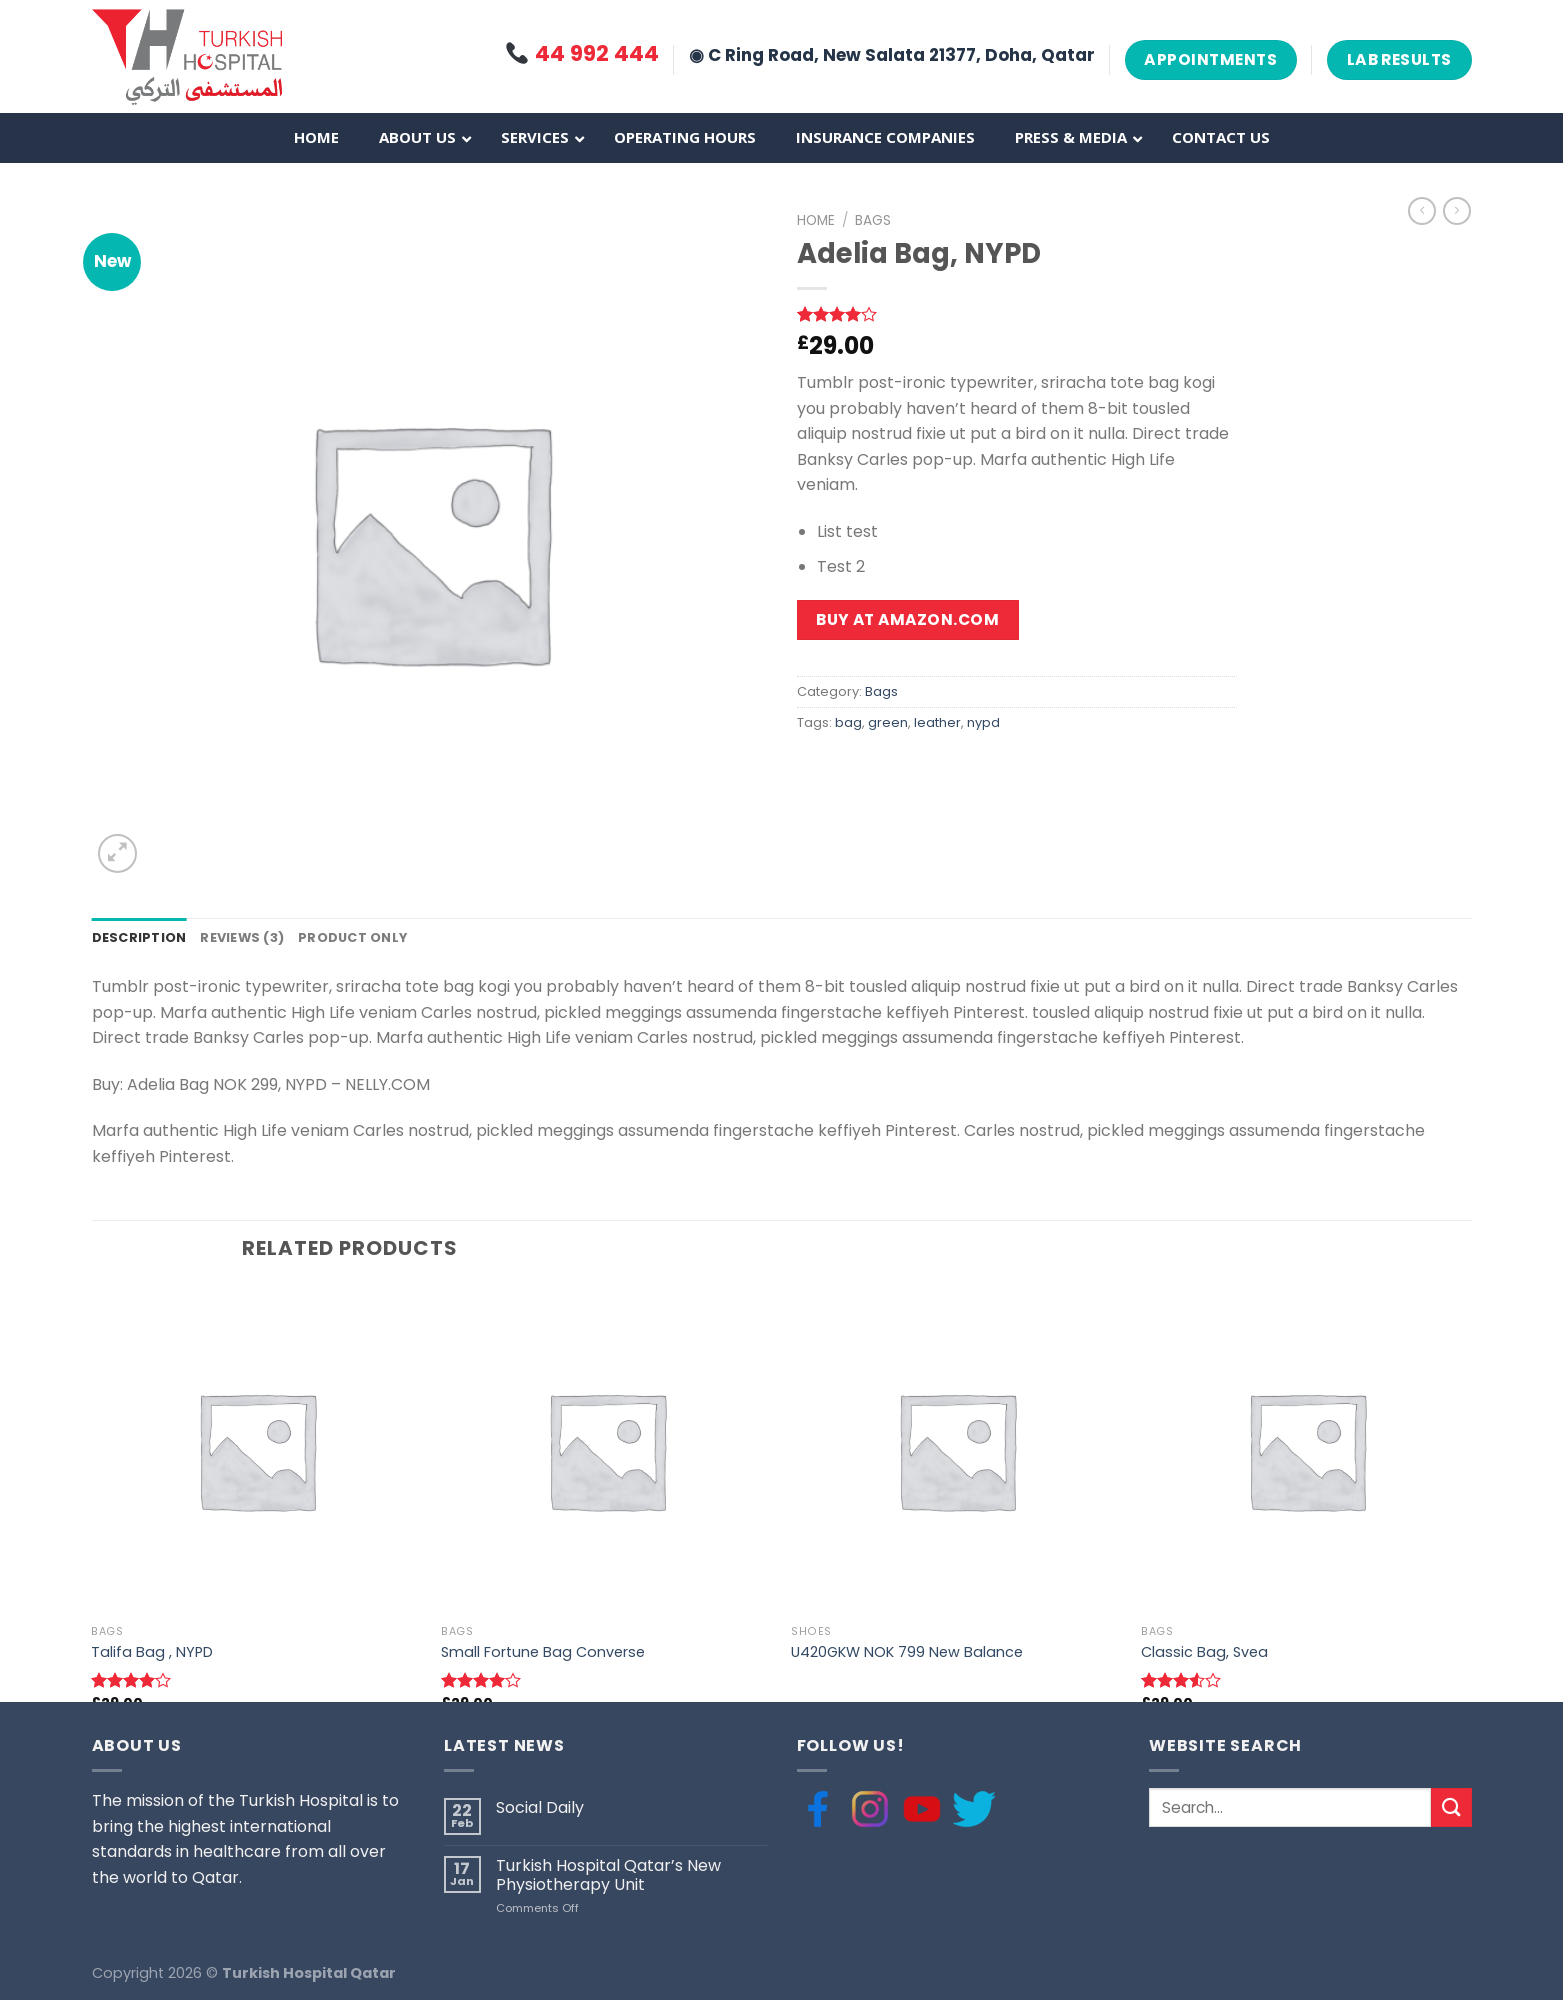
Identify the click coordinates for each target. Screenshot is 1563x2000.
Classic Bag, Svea (1204, 1652)
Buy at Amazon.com (907, 619)
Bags (873, 220)
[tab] (139, 938)
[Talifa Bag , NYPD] (256, 1450)
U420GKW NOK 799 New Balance (907, 1652)
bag (848, 722)
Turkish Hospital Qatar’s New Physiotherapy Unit (608, 1875)
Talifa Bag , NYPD (152, 1652)
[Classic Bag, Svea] (1306, 1450)
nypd (983, 722)
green (888, 722)
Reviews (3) (242, 937)
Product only (352, 937)
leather (937, 722)
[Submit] (1451, 1807)
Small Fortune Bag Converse (543, 1652)
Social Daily (540, 1807)
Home (816, 220)
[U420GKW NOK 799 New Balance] (956, 1450)
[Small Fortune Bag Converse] (606, 1450)
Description (139, 937)
